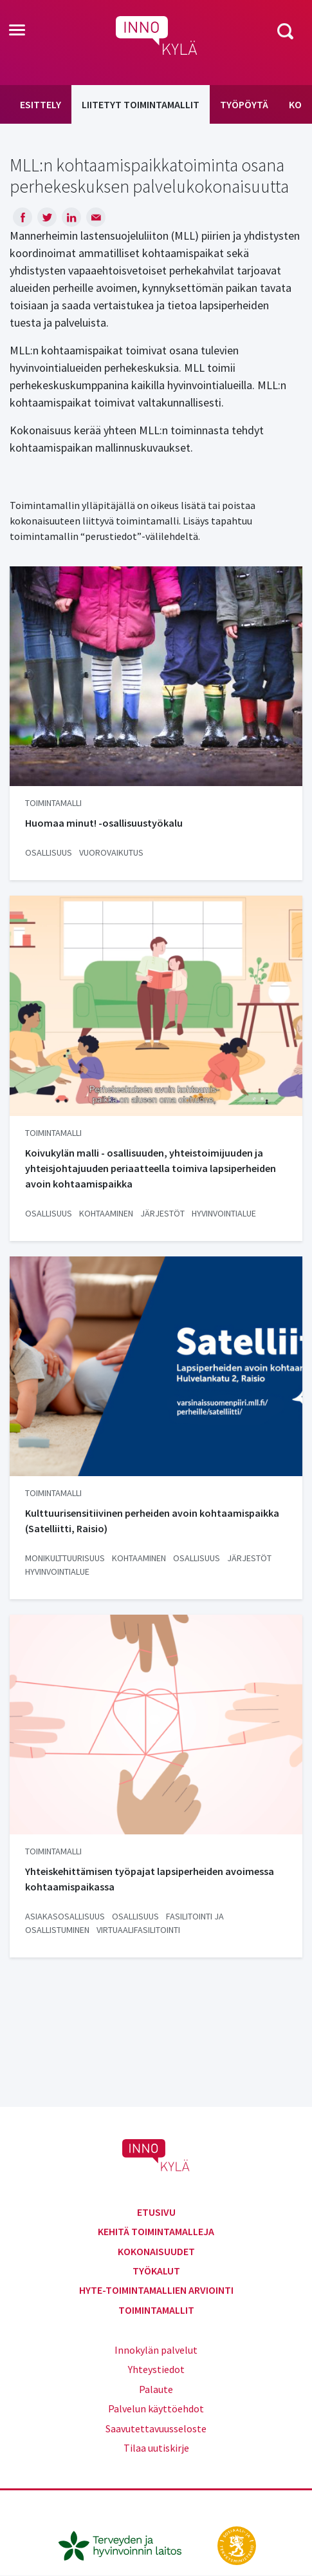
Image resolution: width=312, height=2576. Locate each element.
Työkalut (156, 2270)
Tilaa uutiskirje (156, 2447)
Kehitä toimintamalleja (156, 2231)
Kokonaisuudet (156, 2251)
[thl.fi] (126, 2544)
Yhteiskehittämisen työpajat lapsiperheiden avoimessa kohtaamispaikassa (149, 1879)
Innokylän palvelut (156, 2349)
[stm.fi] (236, 2544)
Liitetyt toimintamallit (140, 104)
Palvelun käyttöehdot (156, 2408)
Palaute (156, 2389)
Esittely (40, 104)
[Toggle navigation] (17, 31)
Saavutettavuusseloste (156, 2428)
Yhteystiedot (156, 2369)
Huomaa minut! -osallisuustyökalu (104, 822)
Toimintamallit (156, 2309)
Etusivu (156, 2212)
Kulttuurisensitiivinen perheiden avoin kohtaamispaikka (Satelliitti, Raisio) (152, 1520)
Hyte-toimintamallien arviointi (156, 2289)
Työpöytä (244, 104)
